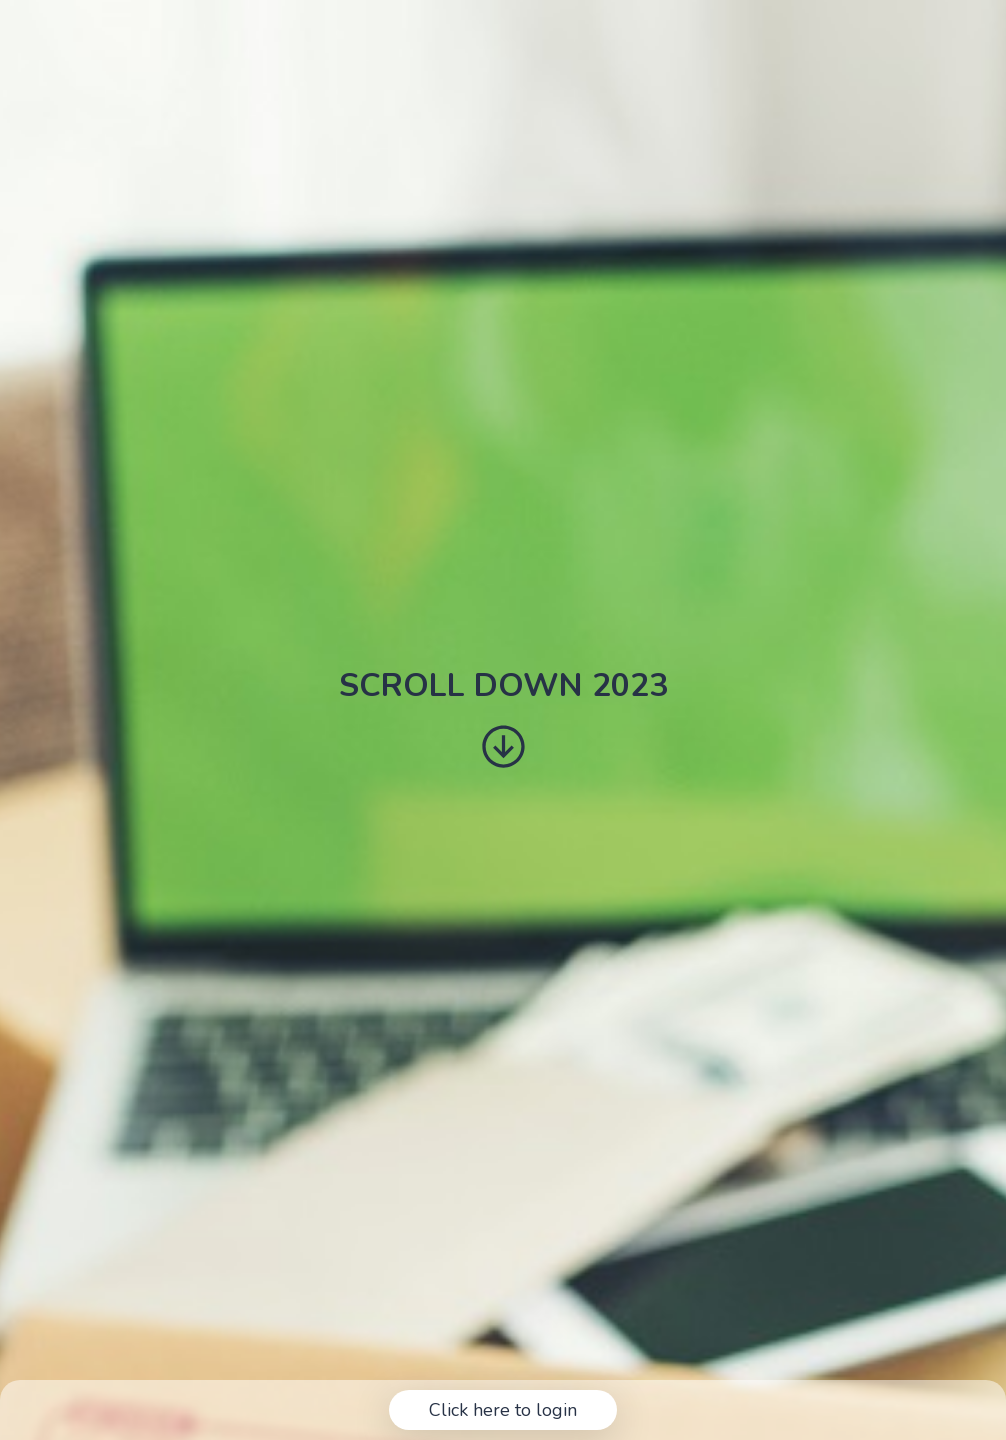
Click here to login (503, 1410)
